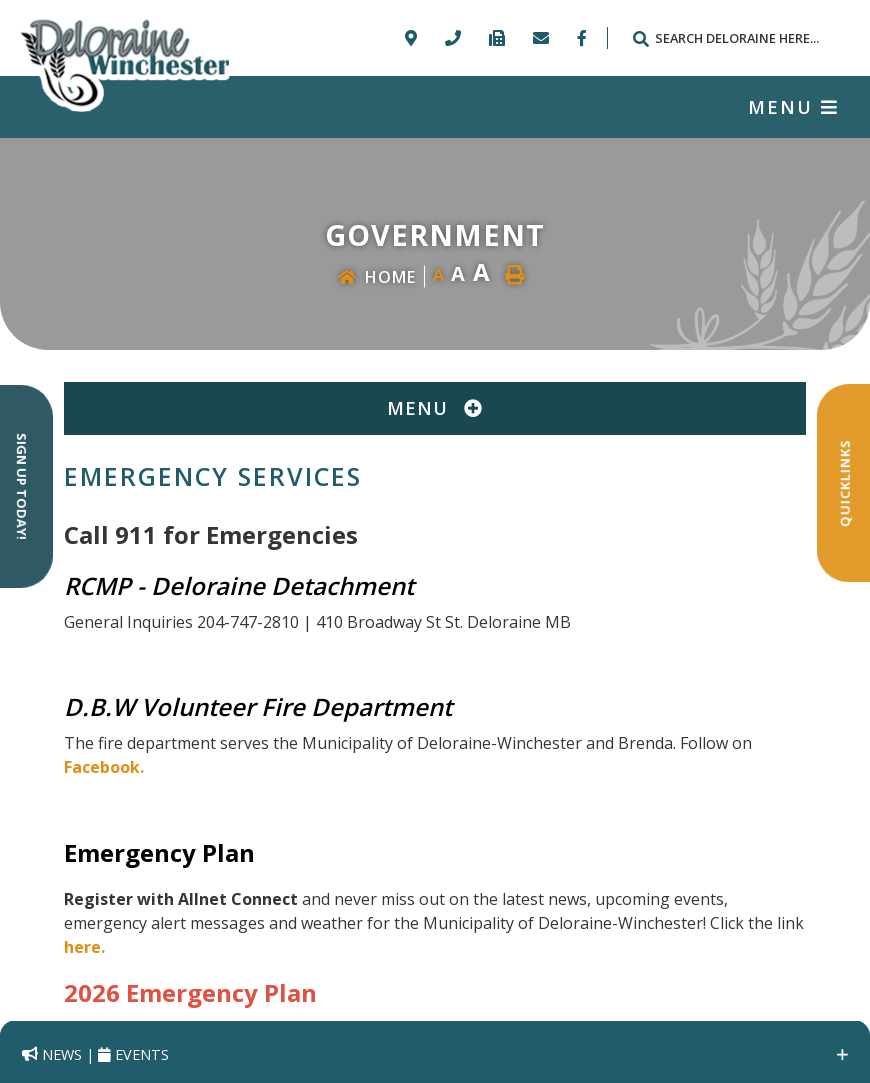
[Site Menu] (435, 408)
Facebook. (104, 767)
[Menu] (793, 107)
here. (84, 947)
